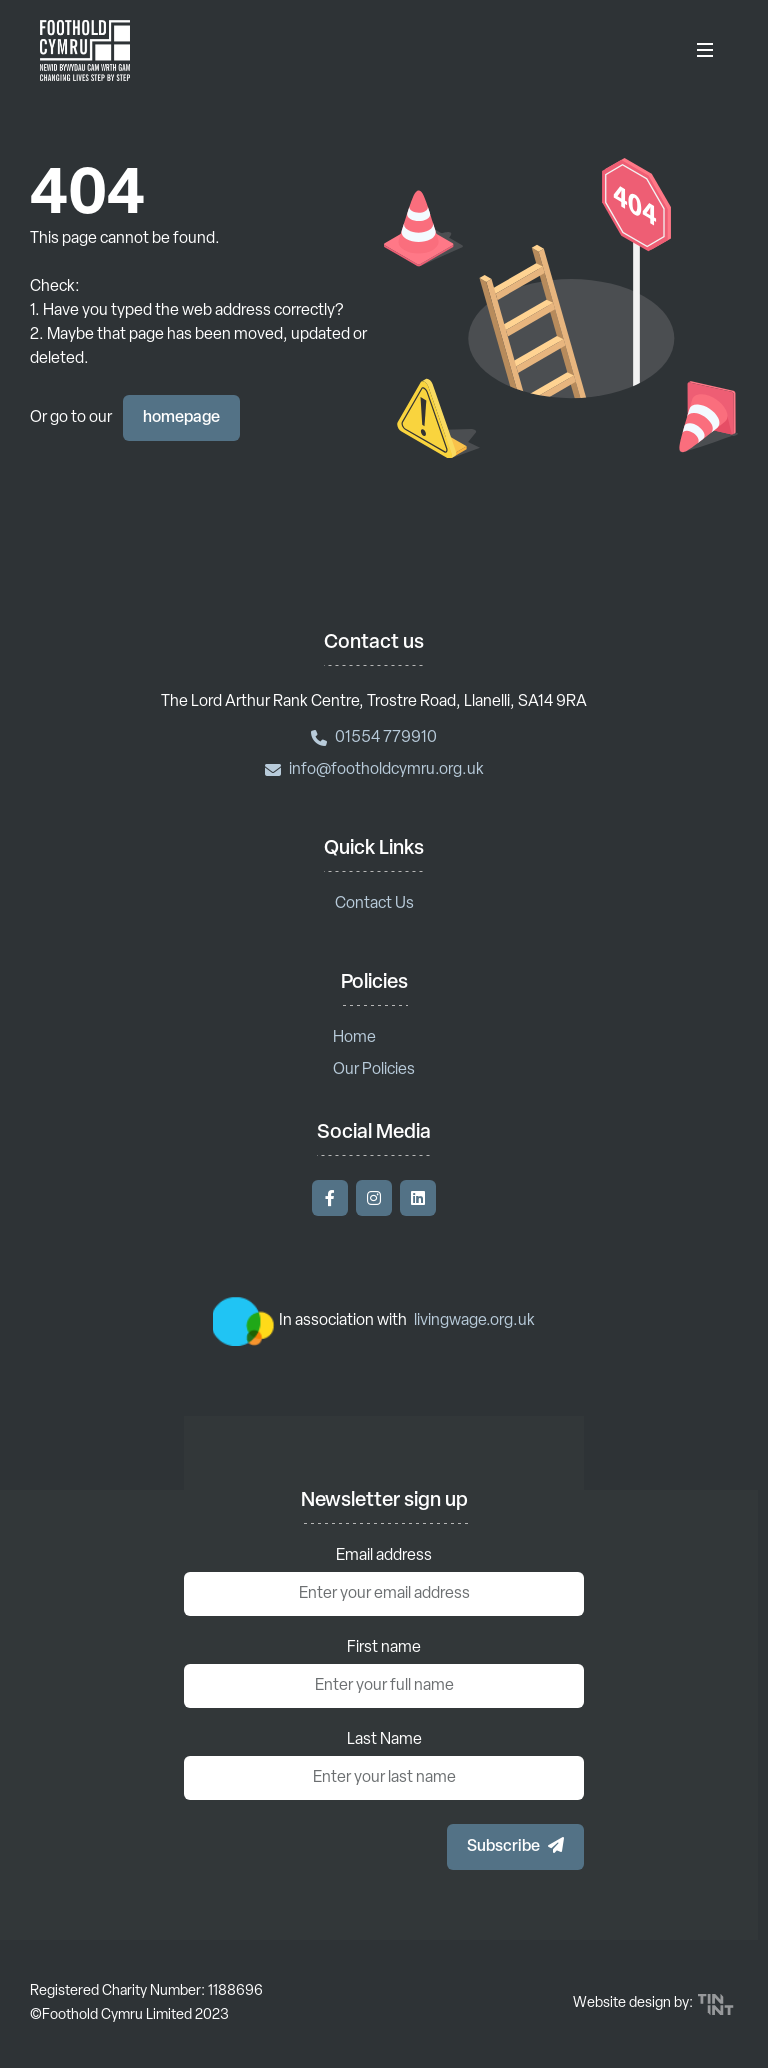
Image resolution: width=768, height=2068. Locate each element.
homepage (181, 418)
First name (384, 1648)
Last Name (384, 1740)
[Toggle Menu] (705, 50)
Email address (384, 1556)
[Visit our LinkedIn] (418, 1198)
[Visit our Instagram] (374, 1198)
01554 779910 (374, 738)
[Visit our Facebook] (330, 1198)
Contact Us (374, 904)
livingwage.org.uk (474, 1321)
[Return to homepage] (85, 50)
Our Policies (374, 1070)
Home (354, 1038)
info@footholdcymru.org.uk (374, 770)
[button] (515, 1847)
